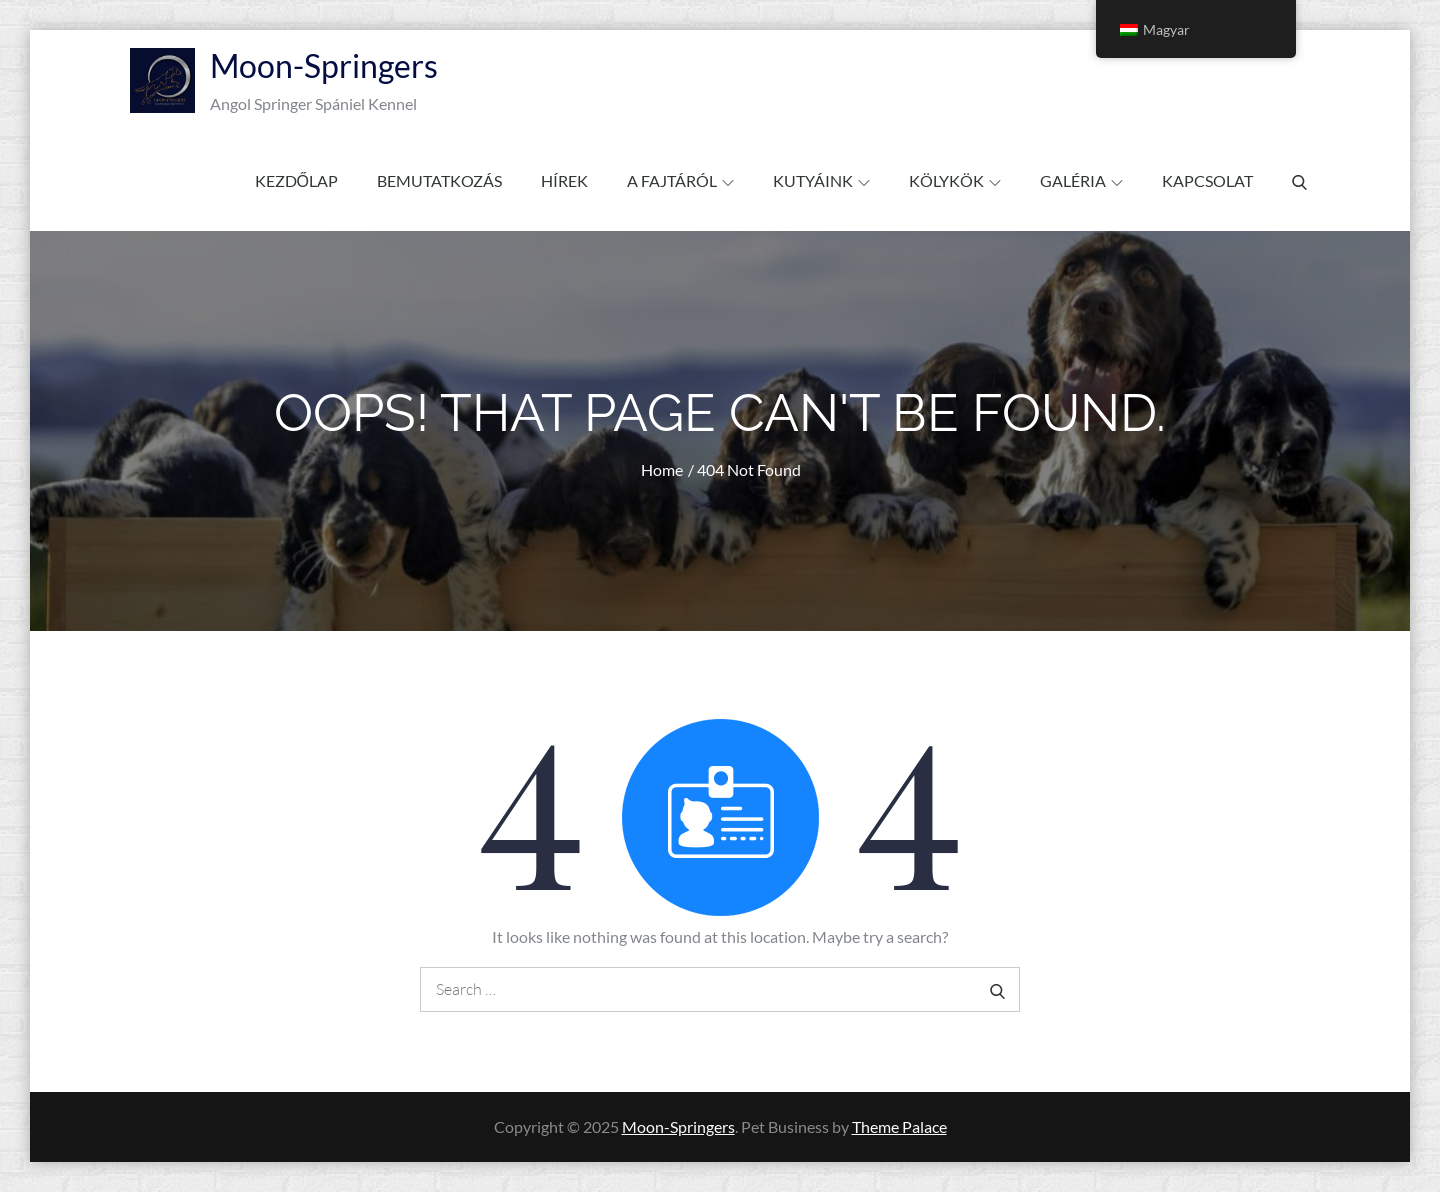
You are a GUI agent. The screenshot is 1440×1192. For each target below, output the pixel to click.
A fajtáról (680, 180)
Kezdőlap (296, 180)
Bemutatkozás (439, 180)
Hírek (564, 180)
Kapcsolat (1207, 180)
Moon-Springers (324, 65)
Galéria (1081, 180)
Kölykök (955, 180)
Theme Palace (899, 1126)
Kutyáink (821, 180)
